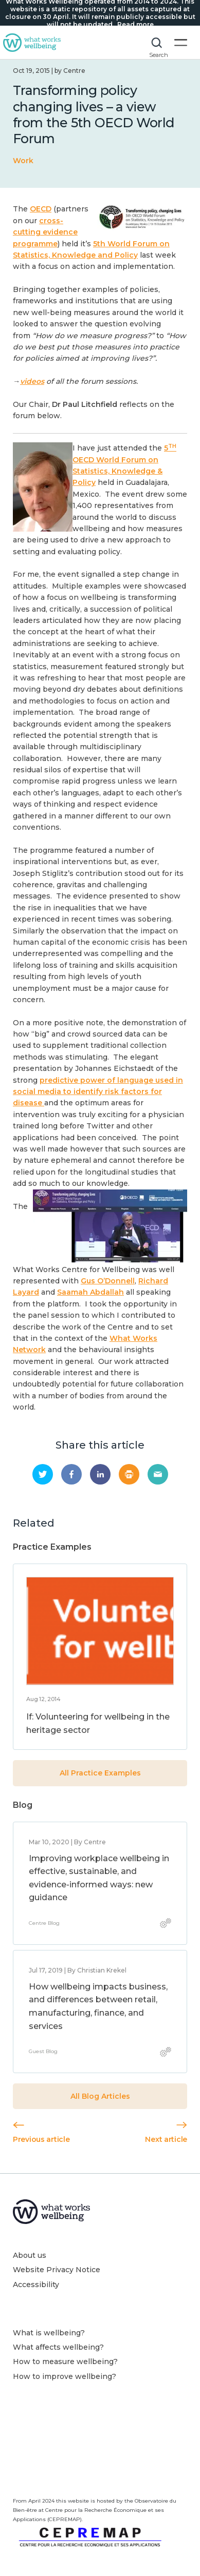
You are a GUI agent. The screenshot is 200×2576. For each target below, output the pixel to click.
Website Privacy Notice (56, 2269)
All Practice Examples (100, 1773)
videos (32, 381)
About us (29, 2255)
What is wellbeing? (49, 2332)
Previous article (41, 2133)
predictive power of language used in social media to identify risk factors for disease (98, 1092)
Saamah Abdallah (90, 1292)
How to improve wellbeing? (64, 2376)
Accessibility (36, 2284)
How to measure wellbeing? (65, 2361)
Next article (166, 2133)
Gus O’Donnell (108, 1280)
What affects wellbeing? (58, 2347)
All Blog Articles (100, 2096)
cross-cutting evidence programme (45, 232)
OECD (40, 208)
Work (23, 160)
